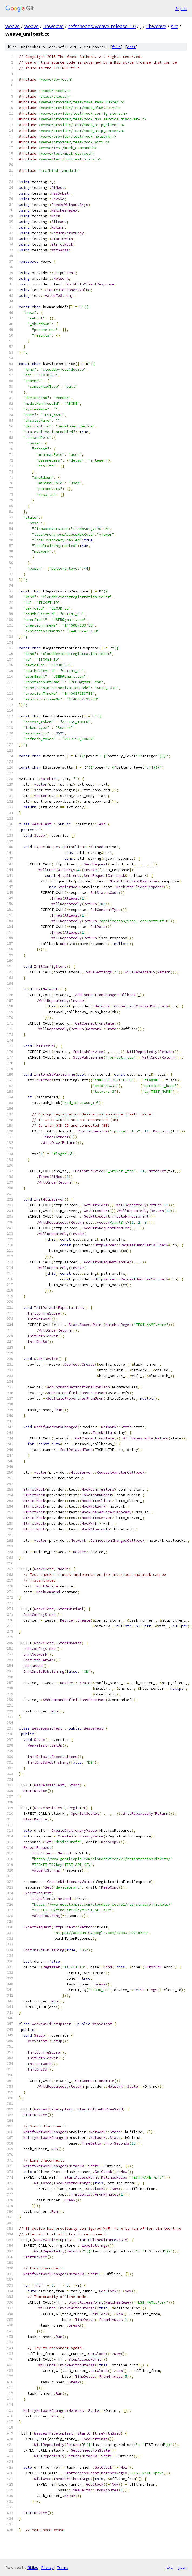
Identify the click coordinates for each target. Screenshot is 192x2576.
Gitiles (32, 2567)
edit (131, 47)
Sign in (181, 8)
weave (12, 26)
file (116, 47)
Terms (62, 2567)
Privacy (47, 2567)
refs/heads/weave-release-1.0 (102, 26)
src (174, 26)
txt (169, 2567)
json (182, 2567)
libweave (53, 26)
